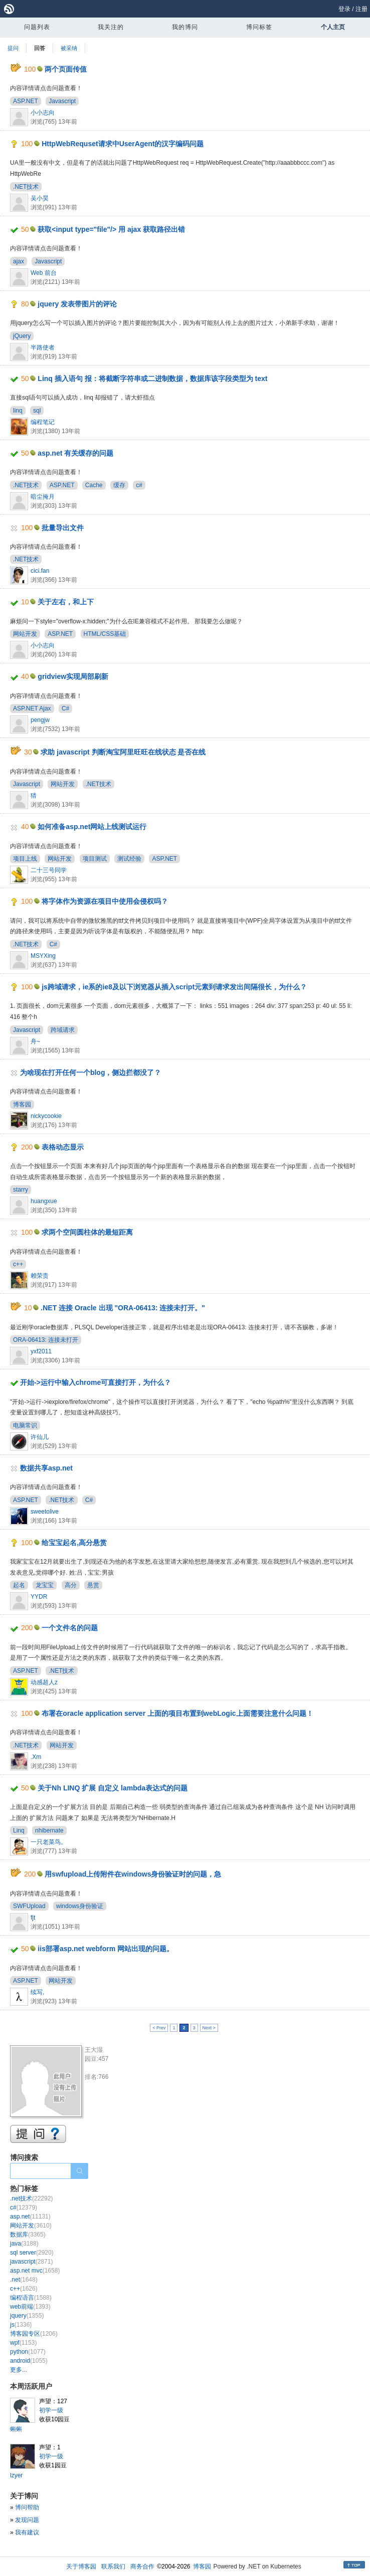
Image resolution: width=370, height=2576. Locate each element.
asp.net (30, 2216)
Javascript (62, 101)
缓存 (119, 485)
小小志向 (43, 112)
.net (24, 2279)
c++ (18, 1264)
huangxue (44, 1201)
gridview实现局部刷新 (73, 676)
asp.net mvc (35, 2270)
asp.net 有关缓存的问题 (75, 453)
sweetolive (45, 1511)
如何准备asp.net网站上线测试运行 (92, 827)
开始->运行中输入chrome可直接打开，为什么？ (95, 1382)
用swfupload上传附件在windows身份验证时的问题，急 (133, 1874)
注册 (361, 9)
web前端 (30, 2306)
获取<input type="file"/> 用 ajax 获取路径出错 (111, 229)
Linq (19, 1830)
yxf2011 (41, 1351)
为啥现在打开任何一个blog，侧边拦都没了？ (90, 1072)
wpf (23, 2342)
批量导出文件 (63, 528)
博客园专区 (34, 2333)
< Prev (158, 2027)
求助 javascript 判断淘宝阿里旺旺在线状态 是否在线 (123, 752)
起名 (19, 1585)
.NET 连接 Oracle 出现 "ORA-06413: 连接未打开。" (123, 1308)
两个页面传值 (66, 69)
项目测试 (95, 858)
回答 (39, 48)
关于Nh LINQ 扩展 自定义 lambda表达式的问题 (113, 1788)
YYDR (39, 1596)
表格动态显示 (63, 1147)
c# (139, 485)
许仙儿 (40, 1436)
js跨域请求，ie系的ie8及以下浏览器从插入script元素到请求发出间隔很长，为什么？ (174, 987)
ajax (18, 261)
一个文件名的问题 (70, 1628)
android (29, 2360)
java (24, 2243)
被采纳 (69, 48)
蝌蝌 (16, 2429)
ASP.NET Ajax (32, 708)
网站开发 (25, 633)
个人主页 (333, 27)
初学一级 (51, 2410)
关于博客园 (81, 2566)
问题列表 (37, 27)
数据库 (28, 2234)
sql (37, 410)
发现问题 (27, 2519)
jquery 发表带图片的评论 (77, 304)
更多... (18, 2369)
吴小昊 (40, 198)
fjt (33, 1917)
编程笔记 (43, 422)
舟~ (35, 1041)
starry (20, 1189)
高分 (71, 1585)
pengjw (40, 719)
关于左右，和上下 (66, 602)
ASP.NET (25, 101)
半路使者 (43, 347)
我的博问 (185, 27)
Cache (94, 485)
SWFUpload (29, 1906)
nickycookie (46, 1116)
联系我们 (113, 2566)
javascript (31, 2261)
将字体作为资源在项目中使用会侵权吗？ (105, 901)
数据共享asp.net (46, 1468)
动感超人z (44, 1682)
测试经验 (129, 858)
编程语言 (31, 2297)
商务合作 (142, 2566)
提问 (13, 48)
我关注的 (111, 27)
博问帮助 (27, 2507)
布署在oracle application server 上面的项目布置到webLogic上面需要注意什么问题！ (177, 1713)
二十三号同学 (49, 870)
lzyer (16, 2475)
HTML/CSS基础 (105, 633)
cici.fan (40, 570)
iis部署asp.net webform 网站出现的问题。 (105, 1949)
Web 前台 (44, 272)
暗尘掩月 (43, 496)
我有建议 (27, 2532)
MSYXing (43, 955)
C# (65, 708)
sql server (32, 2252)
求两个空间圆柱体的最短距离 (87, 1232)
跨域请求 (63, 1029)
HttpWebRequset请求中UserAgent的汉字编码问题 (123, 144)
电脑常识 (25, 1425)
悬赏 (93, 1585)
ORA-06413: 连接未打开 (45, 1339)
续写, (37, 1992)
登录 (344, 9)
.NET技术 (26, 186)
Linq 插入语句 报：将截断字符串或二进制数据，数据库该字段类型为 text (152, 379)
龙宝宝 (45, 1585)
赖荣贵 (40, 1275)
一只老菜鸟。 (49, 1842)
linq (18, 410)
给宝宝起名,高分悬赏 (74, 1543)
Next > (209, 2027)
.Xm (36, 1756)
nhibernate (49, 1830)
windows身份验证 (79, 1906)
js (21, 2324)
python (28, 2351)
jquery (27, 2315)
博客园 (22, 1104)
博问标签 (259, 27)
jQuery (22, 335)
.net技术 (31, 2198)
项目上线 (25, 858)
